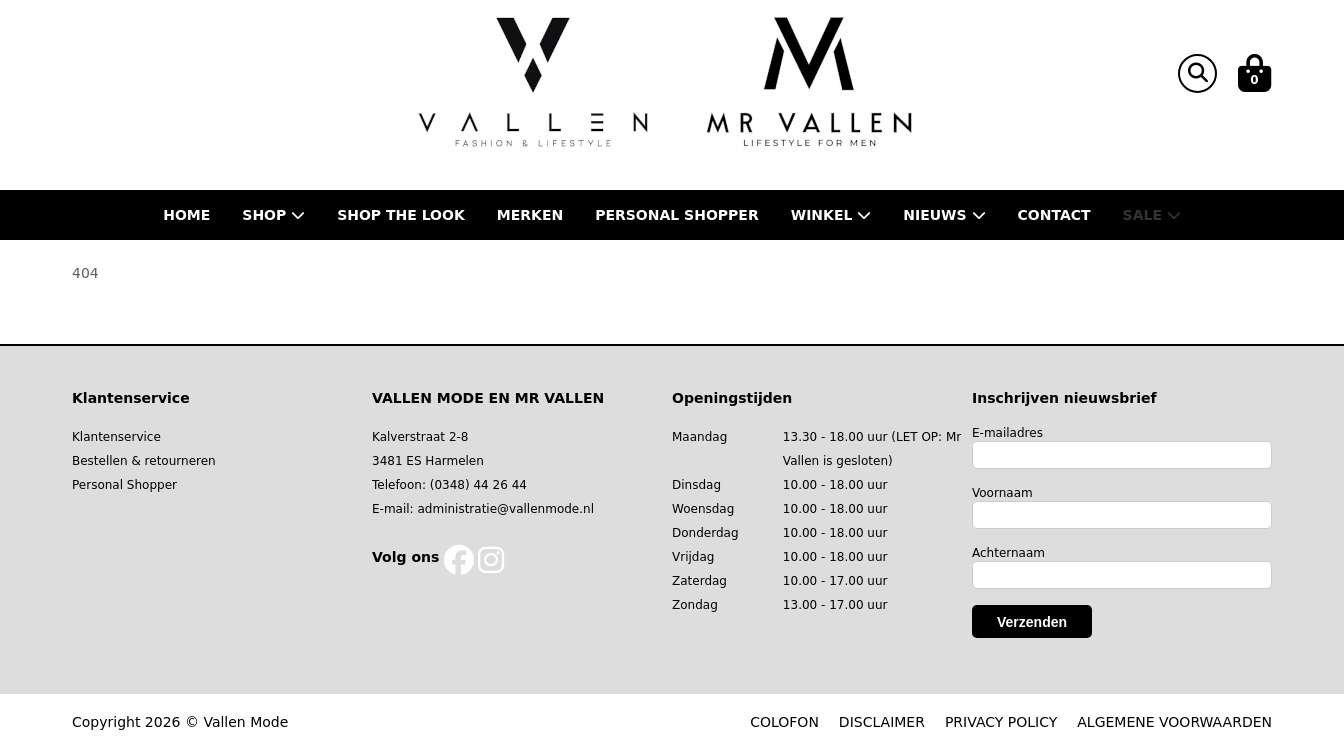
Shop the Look (401, 215)
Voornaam (1002, 493)
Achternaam (1008, 553)
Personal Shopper (124, 485)
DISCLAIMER (882, 722)
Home (186, 215)
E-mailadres (1007, 433)
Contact (1054, 215)
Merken (530, 215)
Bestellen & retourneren (144, 461)
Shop (273, 215)
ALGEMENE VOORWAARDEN (1174, 722)
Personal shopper (677, 215)
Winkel (831, 215)
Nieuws (944, 215)
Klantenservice (116, 437)
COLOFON (784, 722)
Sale (1152, 215)
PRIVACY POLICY (1001, 722)
